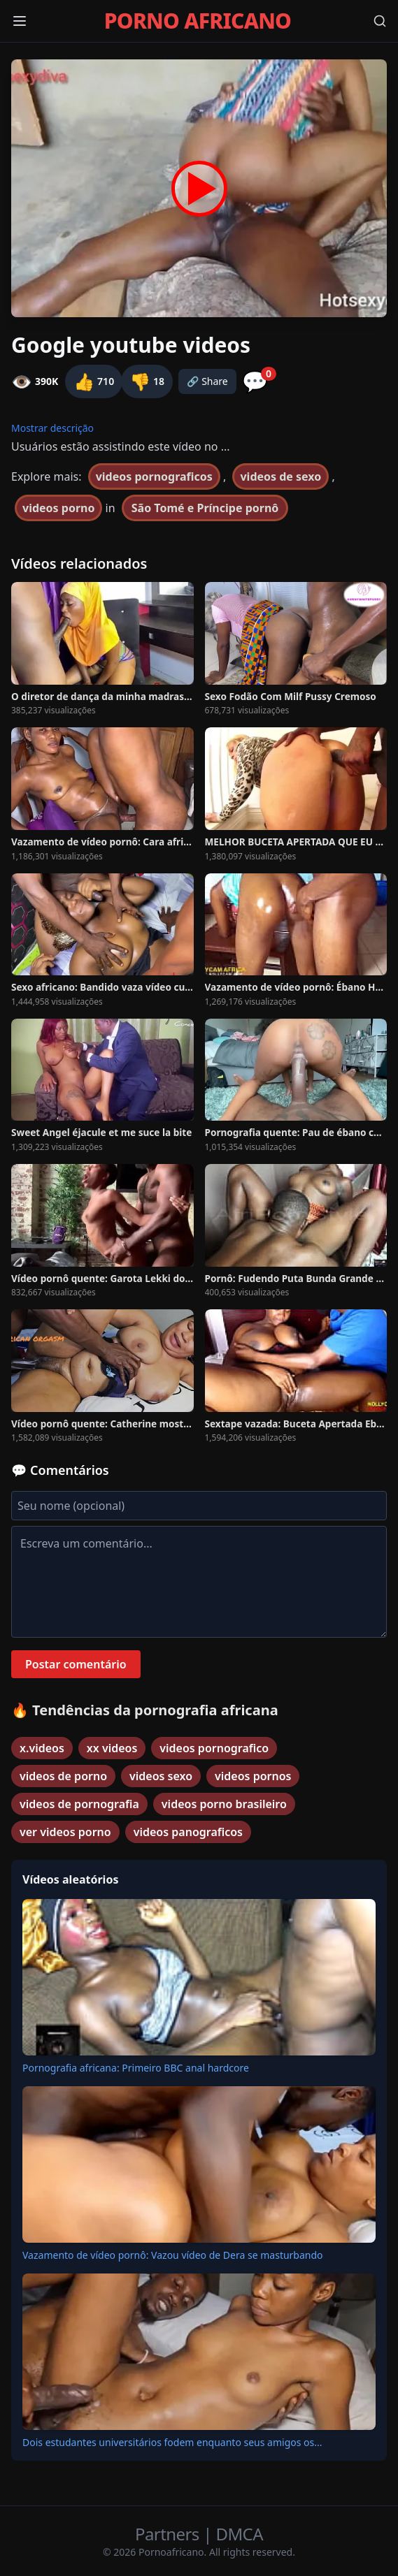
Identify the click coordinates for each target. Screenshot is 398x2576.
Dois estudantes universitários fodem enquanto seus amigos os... (172, 2442)
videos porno (58, 508)
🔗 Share (207, 381)
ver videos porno (65, 1832)
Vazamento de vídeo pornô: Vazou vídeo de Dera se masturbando (172, 2255)
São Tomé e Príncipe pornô (205, 508)
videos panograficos (188, 1832)
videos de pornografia (79, 1804)
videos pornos (253, 1776)
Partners (169, 2533)
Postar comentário (76, 1664)
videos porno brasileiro (224, 1804)
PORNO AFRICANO (197, 21)
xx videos (112, 1748)
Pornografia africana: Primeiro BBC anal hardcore (135, 2067)
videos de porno (63, 1776)
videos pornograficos (154, 476)
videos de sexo (280, 476)
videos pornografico (214, 1748)
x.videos (42, 1748)
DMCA (239, 2533)
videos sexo (160, 1776)
